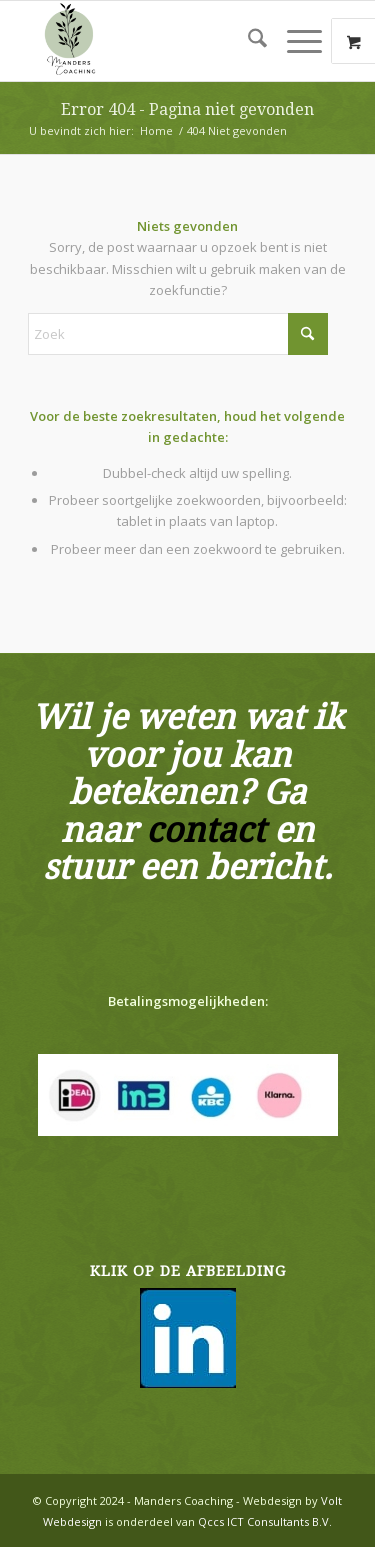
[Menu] (294, 41)
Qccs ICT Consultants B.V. (265, 1521)
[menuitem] (247, 41)
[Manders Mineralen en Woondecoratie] (155, 41)
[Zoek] (247, 41)
